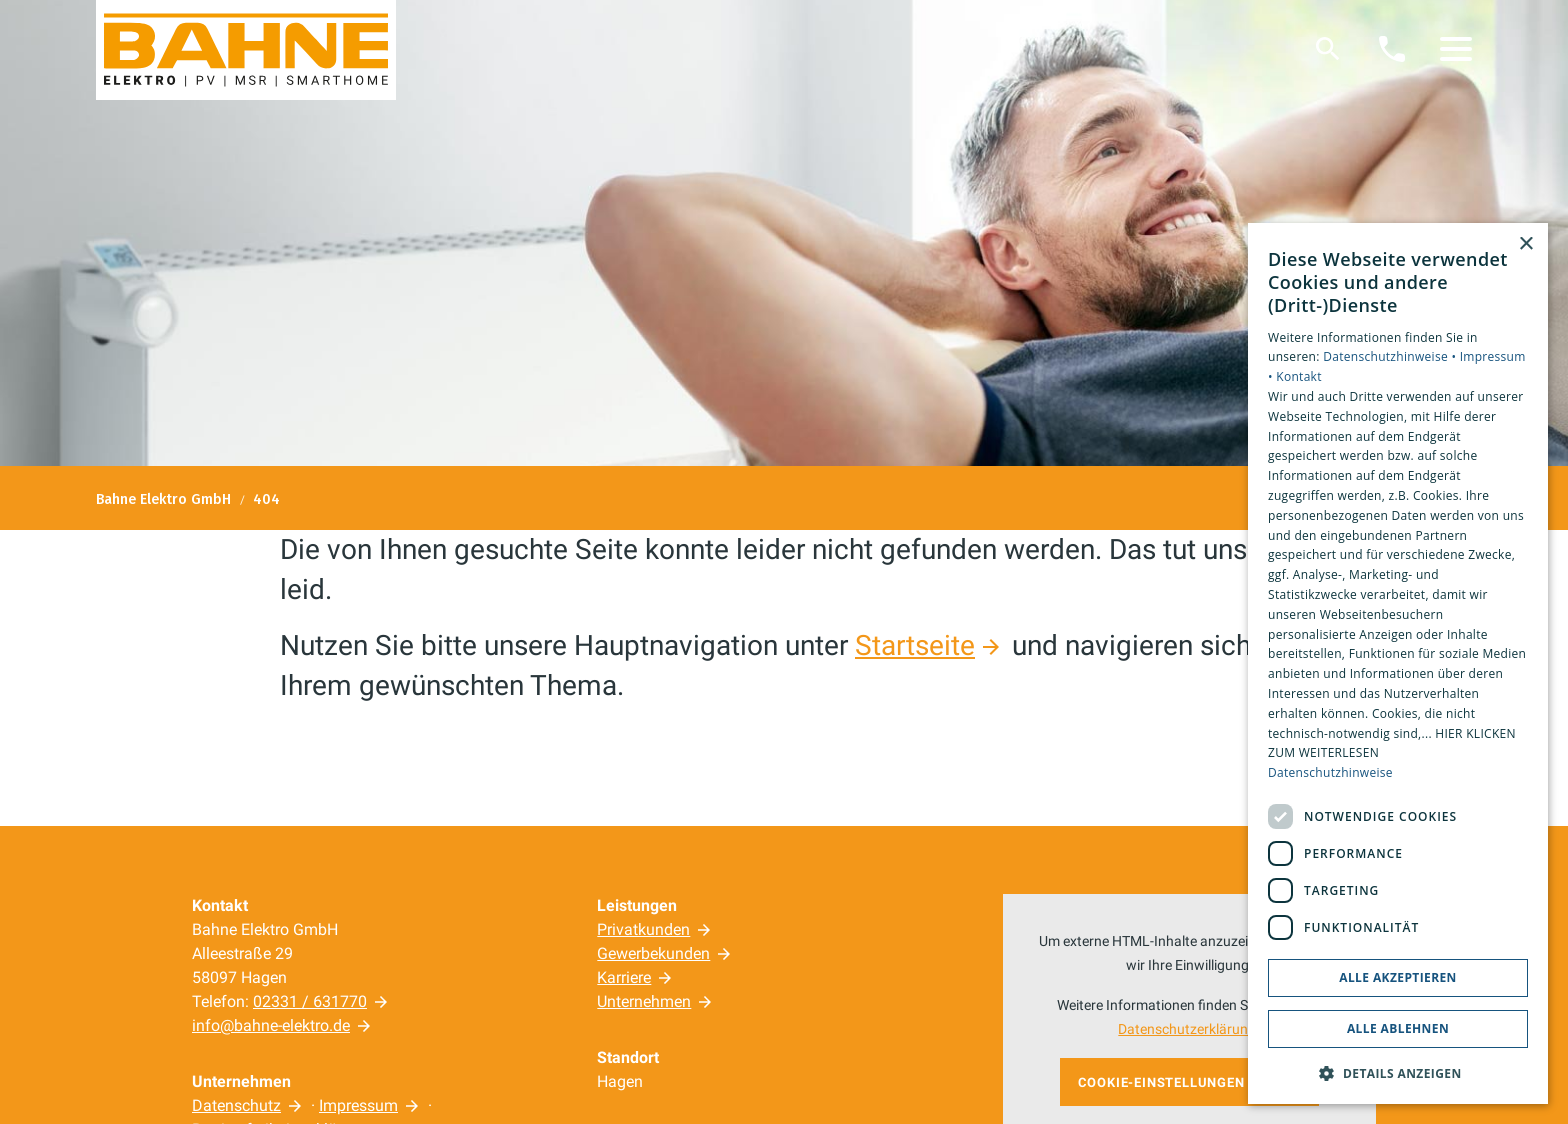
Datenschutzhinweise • (1391, 356)
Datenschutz (236, 1105)
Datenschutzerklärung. (1189, 1029)
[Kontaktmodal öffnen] (1392, 49)
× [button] (1525, 244)
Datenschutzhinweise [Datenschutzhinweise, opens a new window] (1330, 772)
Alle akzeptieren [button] (1398, 977)
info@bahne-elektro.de (271, 1025)
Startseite (915, 645)
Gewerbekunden (653, 953)
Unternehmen (644, 1001)
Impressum (358, 1105)
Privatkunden (643, 929)
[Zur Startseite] (246, 50)
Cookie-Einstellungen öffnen (1190, 1082)
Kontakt (1299, 376)
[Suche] (1328, 49)
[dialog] (1398, 664)
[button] (1456, 49)
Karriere (624, 977)
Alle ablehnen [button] (1398, 1028)
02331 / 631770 (310, 1001)
